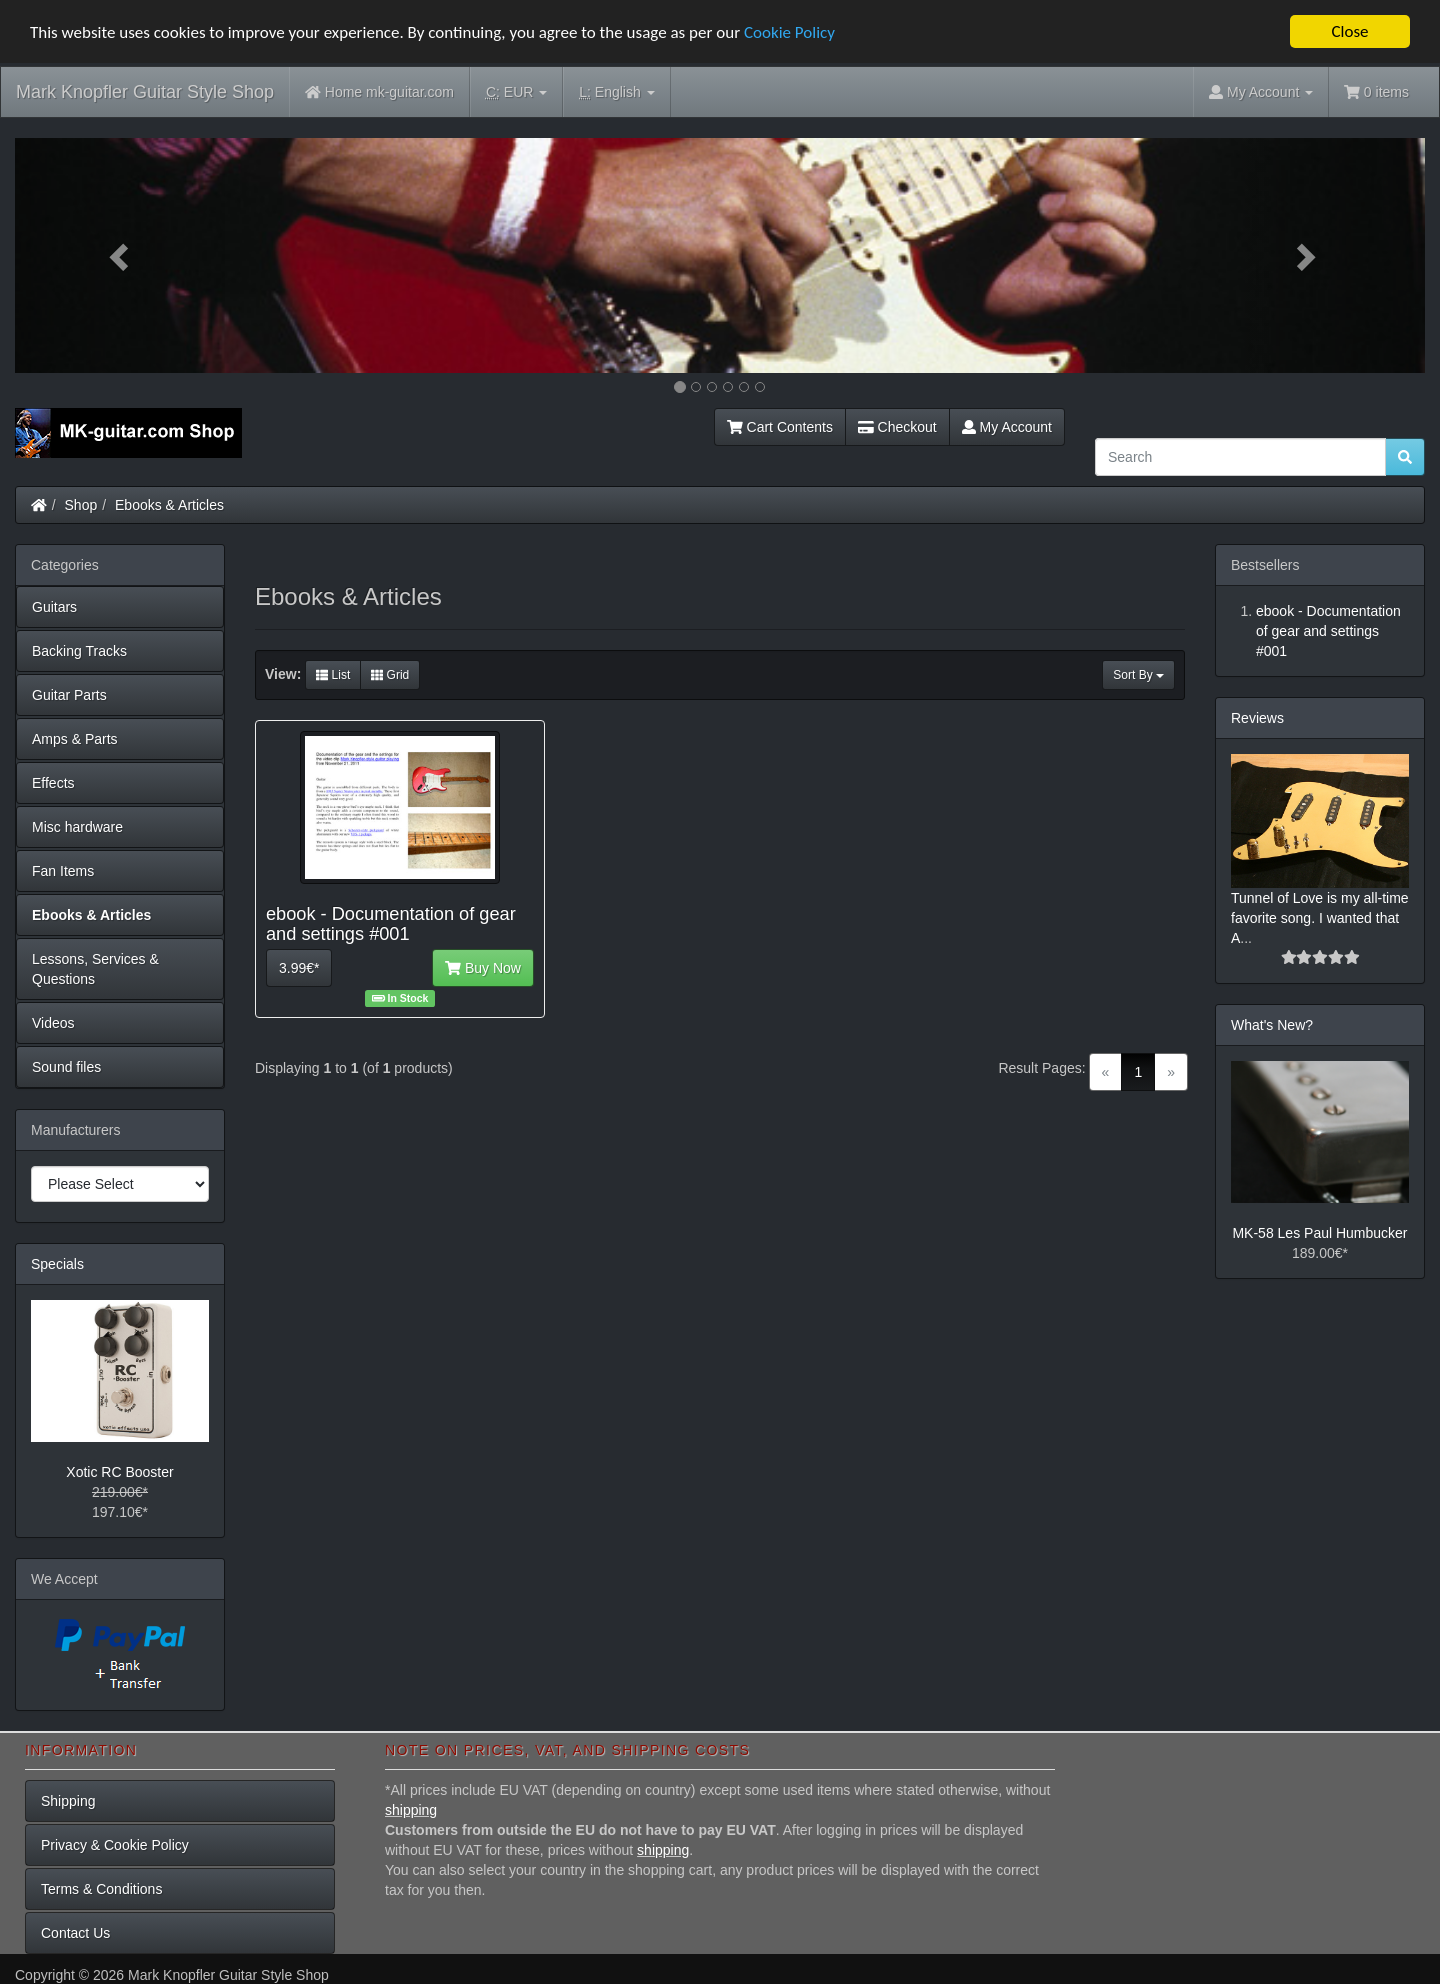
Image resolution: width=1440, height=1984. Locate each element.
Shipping (68, 1801)
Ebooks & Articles (169, 505)
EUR (516, 92)
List (333, 675)
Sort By (1138, 675)
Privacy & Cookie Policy (115, 1845)
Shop (81, 505)
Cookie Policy (789, 32)
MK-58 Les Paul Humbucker (1319, 1233)
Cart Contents (780, 427)
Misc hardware (77, 827)
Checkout (897, 427)
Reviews (1257, 718)
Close (1349, 31)
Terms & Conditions (101, 1889)
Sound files (66, 1067)
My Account (1007, 427)
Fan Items (63, 871)
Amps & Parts (75, 739)
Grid (390, 675)
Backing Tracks (79, 651)
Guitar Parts (69, 695)
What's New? (1272, 1024)
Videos (53, 1023)
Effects (53, 783)
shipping (411, 1810)
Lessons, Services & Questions (95, 969)
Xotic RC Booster (119, 1472)
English (616, 92)
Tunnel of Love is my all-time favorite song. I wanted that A (1320, 917)
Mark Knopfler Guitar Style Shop (145, 92)
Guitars (54, 607)
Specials (57, 1264)
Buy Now (483, 968)
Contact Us (75, 1933)
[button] (121, 255)
